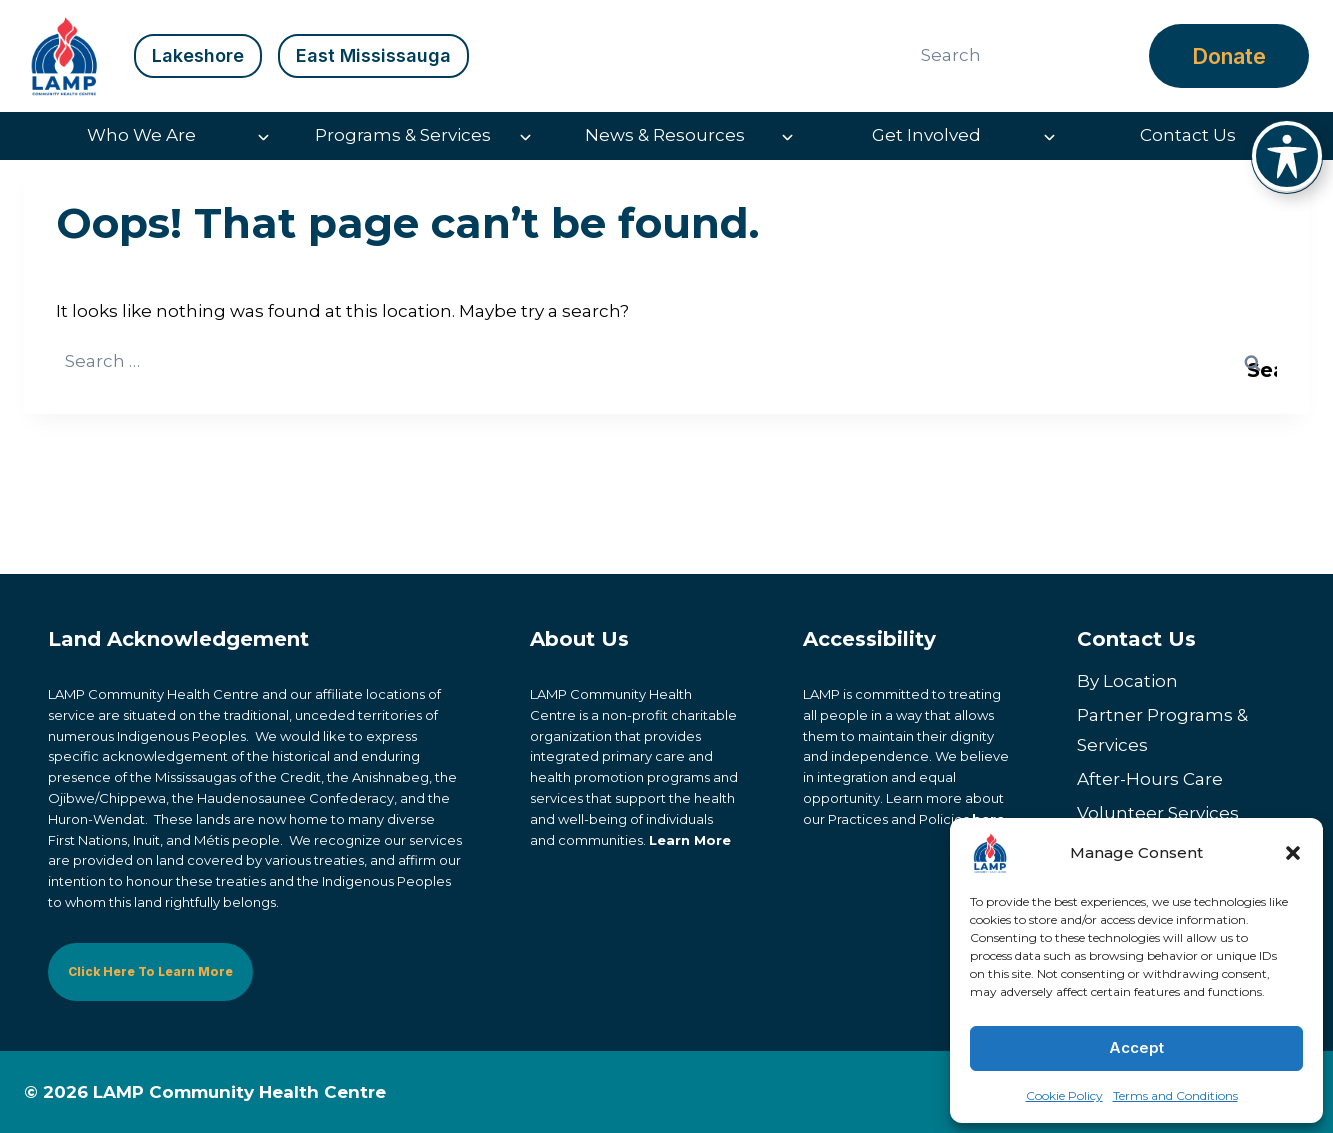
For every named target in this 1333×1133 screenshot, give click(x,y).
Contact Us (1188, 135)
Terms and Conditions (1175, 1095)
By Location (1127, 681)
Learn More (690, 840)
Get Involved (926, 135)
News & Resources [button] (665, 135)
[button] (1293, 853)
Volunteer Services (1158, 814)
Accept (1136, 1047)
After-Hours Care (1150, 780)
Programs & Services (403, 135)
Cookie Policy (1064, 1095)
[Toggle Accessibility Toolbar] (1287, 156)
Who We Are (141, 135)
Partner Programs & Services (1162, 730)
